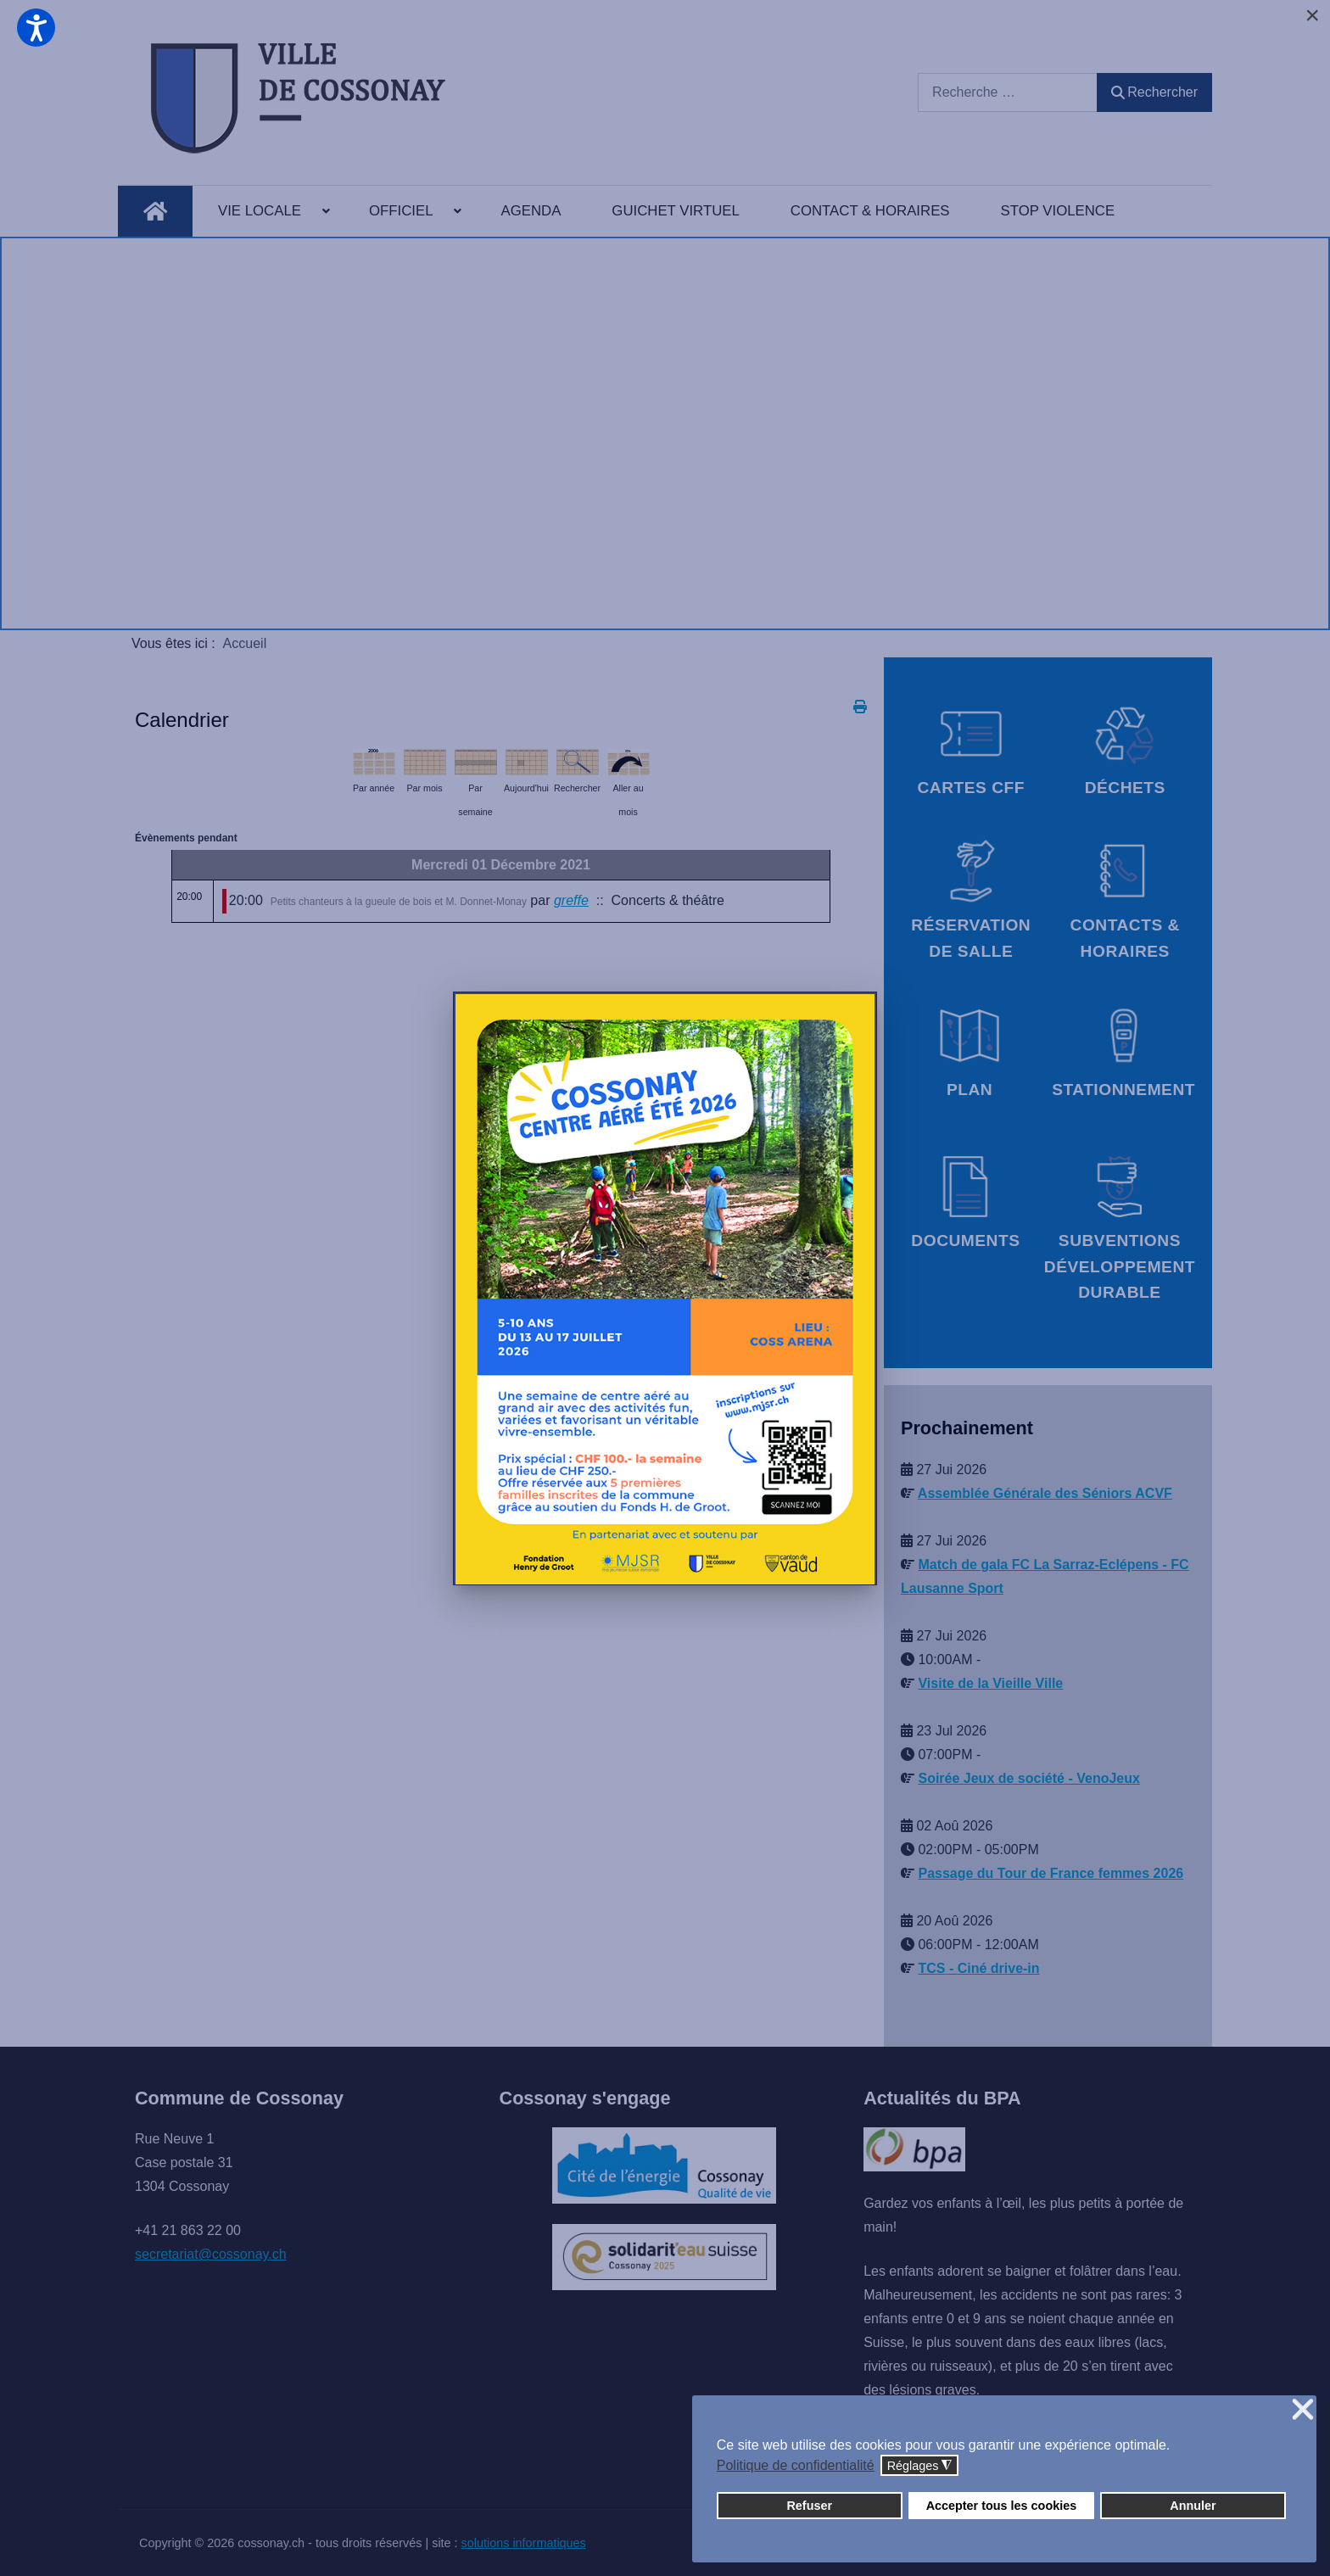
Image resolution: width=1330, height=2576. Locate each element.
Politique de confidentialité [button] (796, 2465)
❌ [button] (1303, 2410)
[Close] (1312, 15)
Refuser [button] (809, 2505)
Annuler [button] (1192, 2505)
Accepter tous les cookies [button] (1001, 2505)
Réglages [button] (920, 2466)
